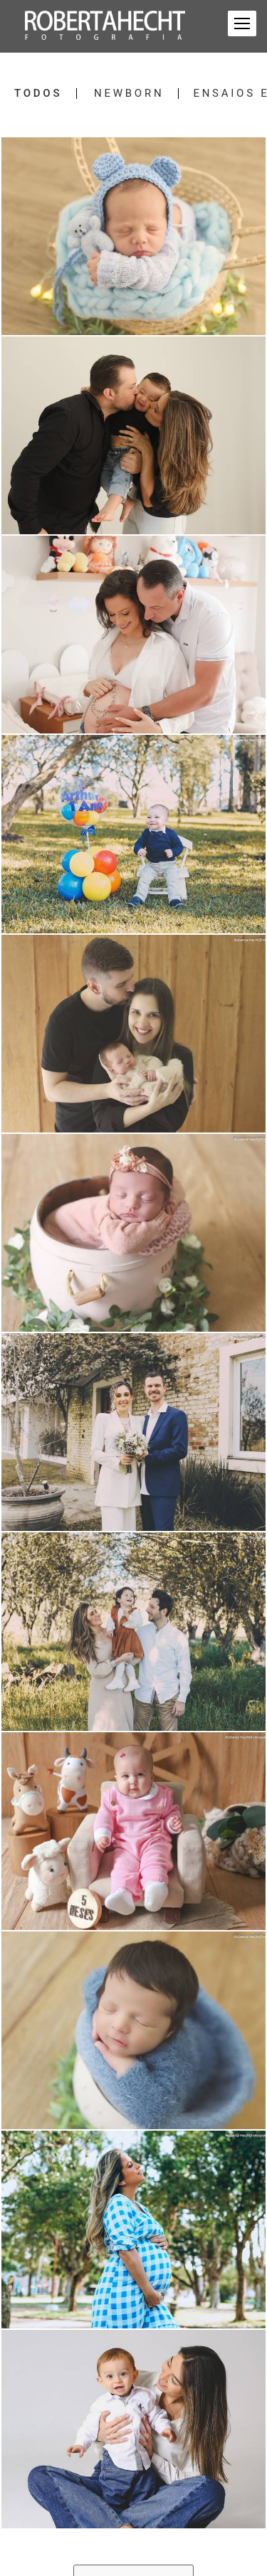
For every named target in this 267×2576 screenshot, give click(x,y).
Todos (38, 93)
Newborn (129, 93)
